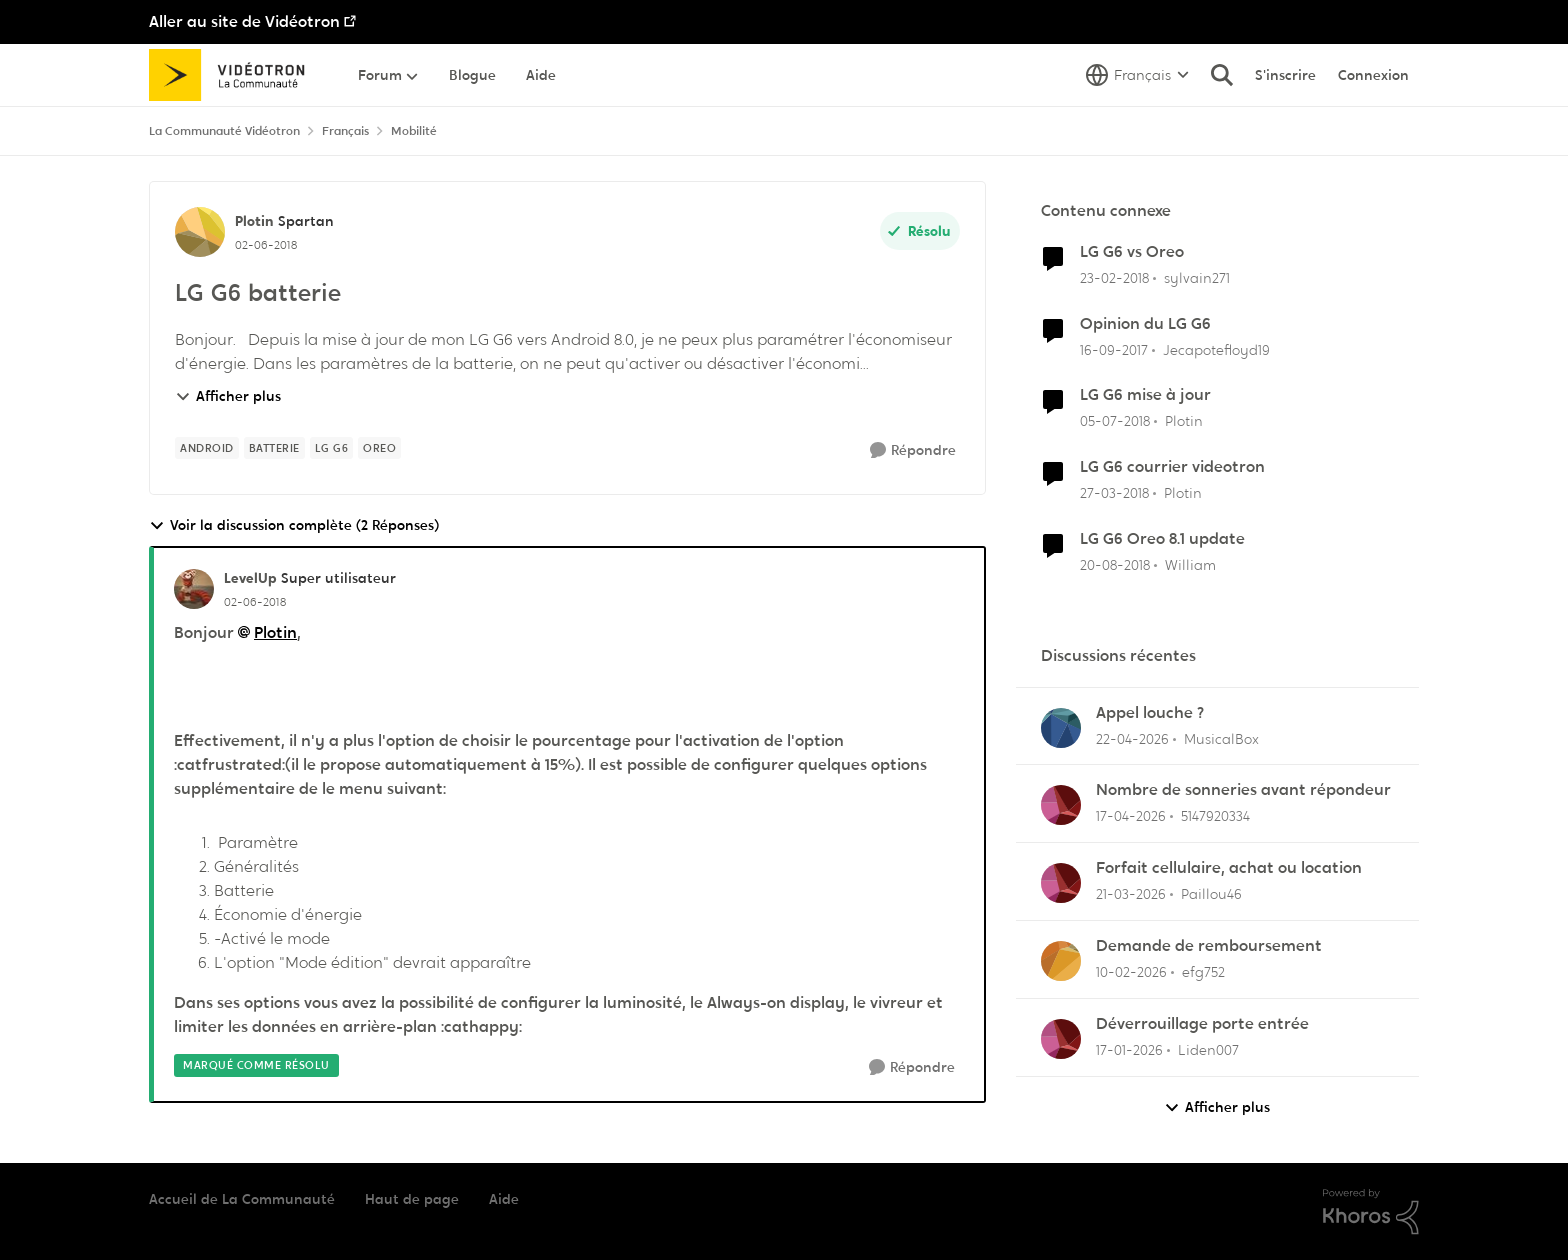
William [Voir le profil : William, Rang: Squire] (1190, 565)
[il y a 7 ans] (1115, 565)
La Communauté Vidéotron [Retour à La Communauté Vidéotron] (224, 131)
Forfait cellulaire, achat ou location (1229, 868)
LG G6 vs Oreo (1132, 252)
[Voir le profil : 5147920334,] (1061, 805)
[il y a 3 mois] (1132, 738)
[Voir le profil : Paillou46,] (1061, 883)
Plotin (275, 632)
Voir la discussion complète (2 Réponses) (294, 525)
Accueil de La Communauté (242, 1199)
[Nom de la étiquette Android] (207, 448)
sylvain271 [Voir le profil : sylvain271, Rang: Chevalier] (1197, 278)
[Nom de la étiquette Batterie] (274, 448)
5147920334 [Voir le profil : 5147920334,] (1215, 816)
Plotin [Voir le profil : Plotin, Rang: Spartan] (254, 221)
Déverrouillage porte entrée (1202, 1024)
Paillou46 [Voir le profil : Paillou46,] (1211, 894)
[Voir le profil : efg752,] (1061, 961)
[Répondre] (913, 450)
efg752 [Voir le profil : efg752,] (1203, 972)
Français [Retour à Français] (345, 131)
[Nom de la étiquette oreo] (379, 448)
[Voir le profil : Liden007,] (1061, 1039)
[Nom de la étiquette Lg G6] (332, 448)
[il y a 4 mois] (1131, 894)
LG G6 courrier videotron (1172, 467)
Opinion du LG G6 (1145, 324)
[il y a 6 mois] (1129, 1050)
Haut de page (412, 1199)
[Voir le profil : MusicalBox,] (1061, 728)
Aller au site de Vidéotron (244, 21)
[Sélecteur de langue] (1137, 75)
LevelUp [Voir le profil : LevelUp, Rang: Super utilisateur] (250, 578)
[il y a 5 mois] (1131, 972)
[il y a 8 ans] (1114, 278)
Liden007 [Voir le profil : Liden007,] (1208, 1050)
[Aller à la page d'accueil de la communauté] (233, 75)
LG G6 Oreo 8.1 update (1162, 539)
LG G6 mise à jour (1145, 395)
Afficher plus (228, 396)
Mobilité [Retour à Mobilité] (414, 131)
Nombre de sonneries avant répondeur (1243, 790)
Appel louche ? (1150, 713)
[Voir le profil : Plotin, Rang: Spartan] (200, 232)
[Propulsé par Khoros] (1371, 1212)
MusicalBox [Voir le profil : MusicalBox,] (1221, 738)
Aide (504, 1199)
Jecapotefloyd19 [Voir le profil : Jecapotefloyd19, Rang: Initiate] (1216, 349)
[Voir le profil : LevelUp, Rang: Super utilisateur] (194, 589)
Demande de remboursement (1209, 946)
